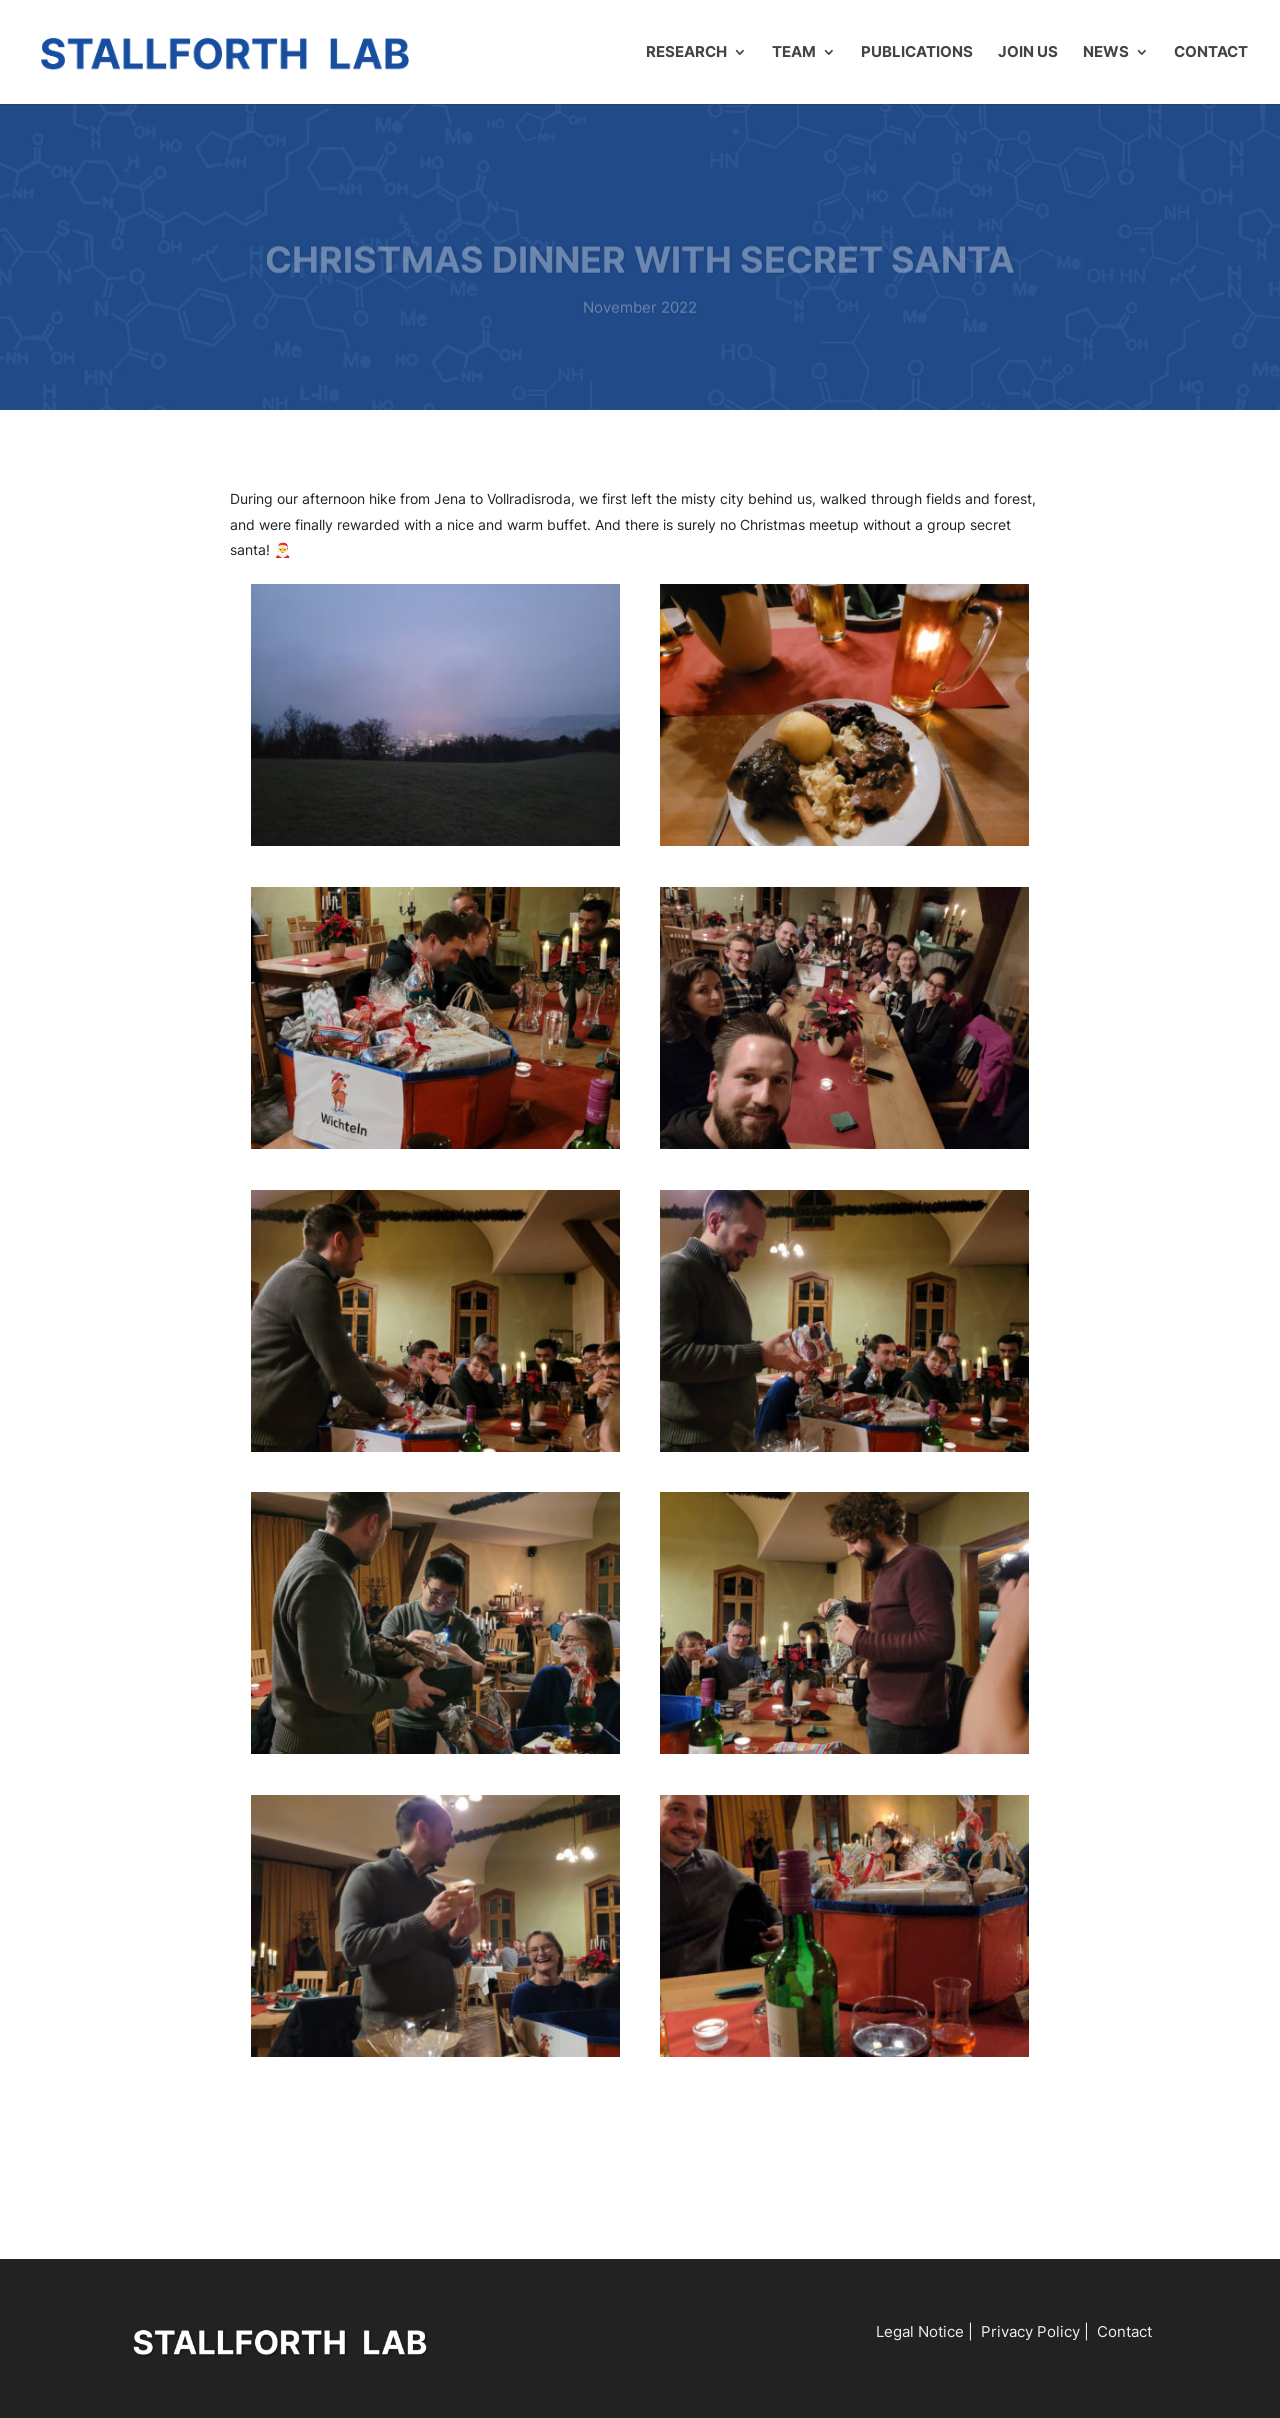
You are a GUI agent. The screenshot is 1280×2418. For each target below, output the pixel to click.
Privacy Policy (1030, 2331)
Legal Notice (920, 2331)
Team (794, 53)
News (1106, 53)
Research (686, 53)
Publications (917, 53)
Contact (1211, 53)
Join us (1028, 53)
